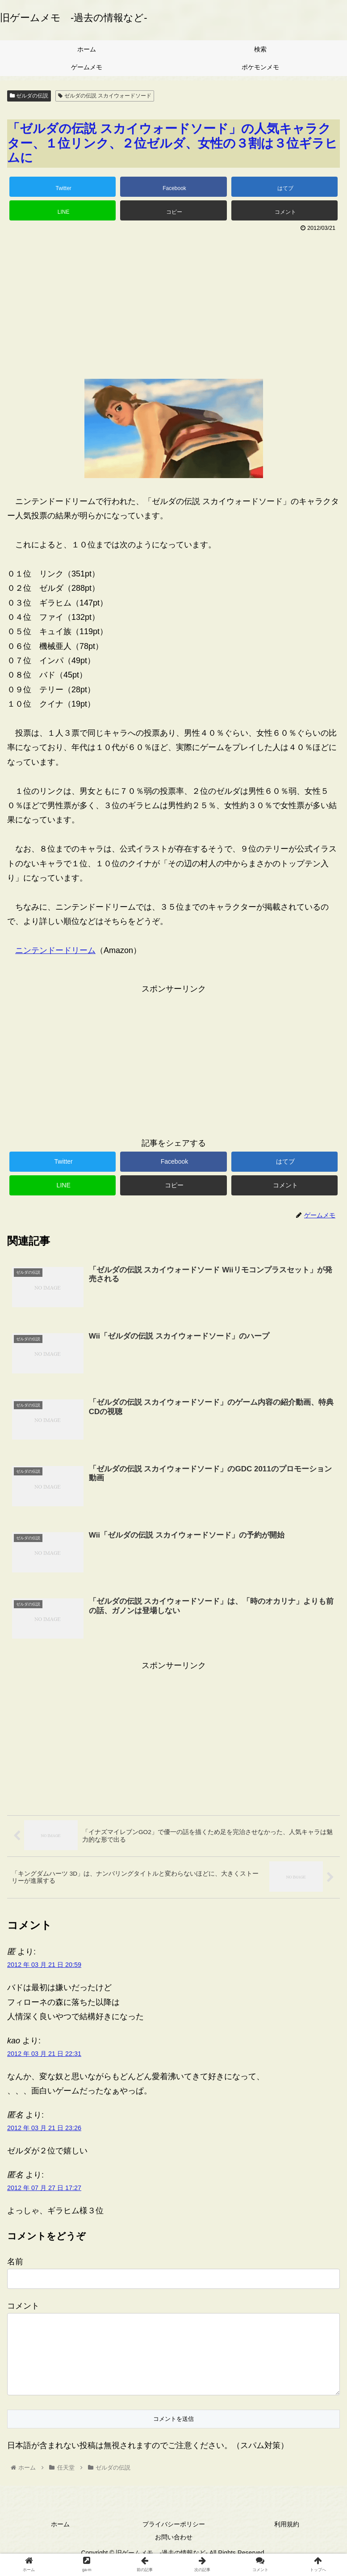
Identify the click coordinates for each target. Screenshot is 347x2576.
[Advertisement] (173, 301)
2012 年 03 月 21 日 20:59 (44, 1964)
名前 (15, 2260)
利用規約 (286, 2538)
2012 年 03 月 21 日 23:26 (44, 2127)
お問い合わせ (173, 2551)
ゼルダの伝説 (29, 96)
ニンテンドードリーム (55, 950)
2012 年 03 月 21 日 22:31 (44, 2052)
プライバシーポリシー (173, 2538)
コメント (23, 2305)
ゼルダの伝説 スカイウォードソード (104, 96)
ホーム (60, 2538)
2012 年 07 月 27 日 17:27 (44, 2186)
